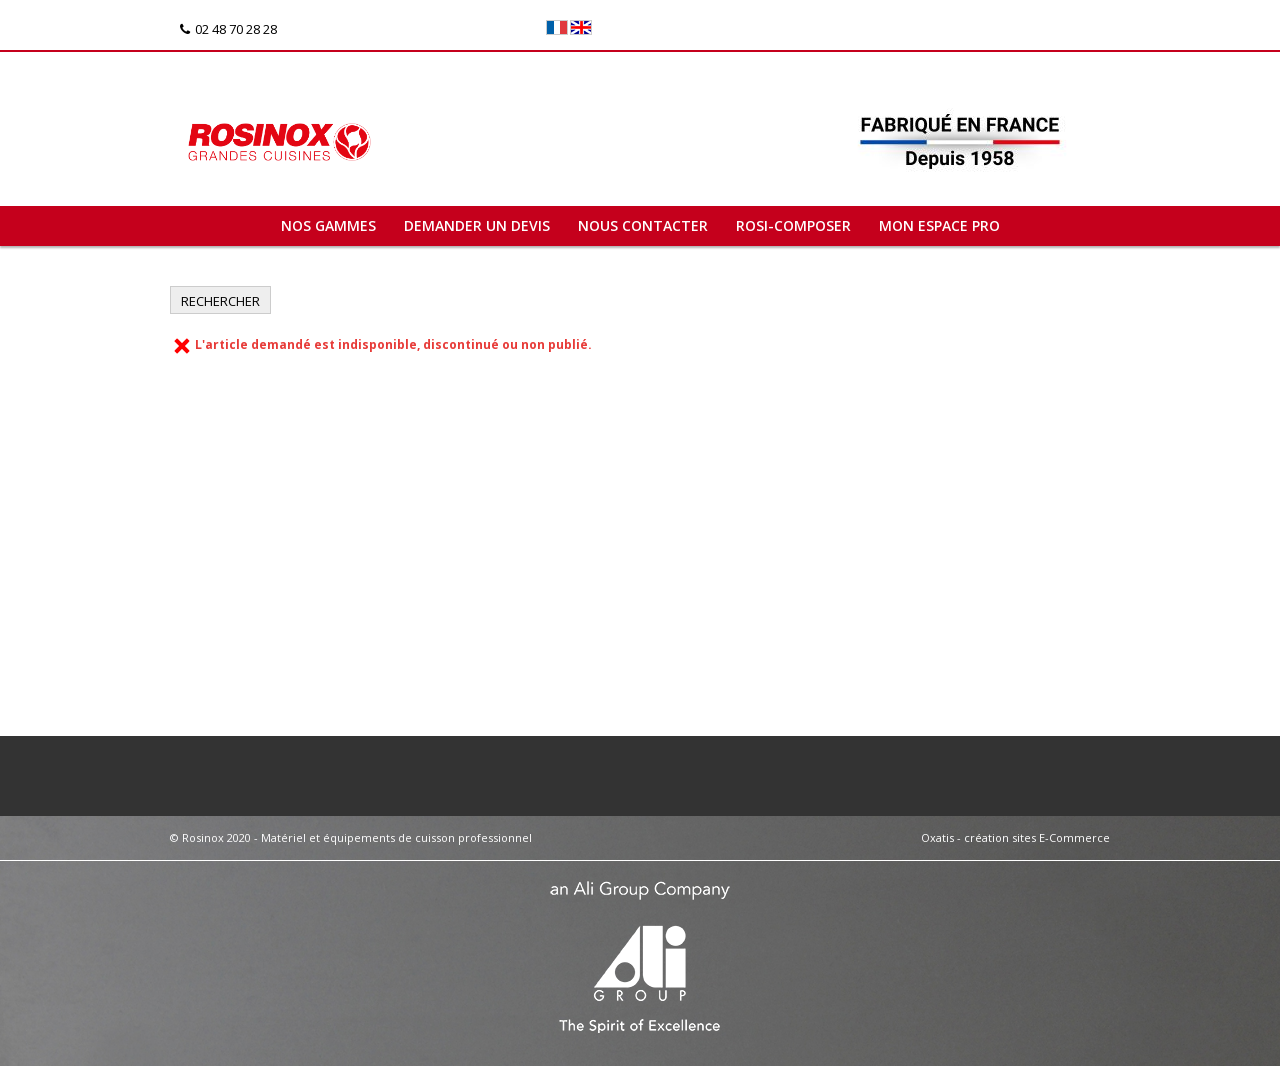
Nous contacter (643, 225)
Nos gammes (328, 225)
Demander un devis (477, 225)
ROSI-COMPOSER (793, 225)
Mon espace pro (939, 225)
